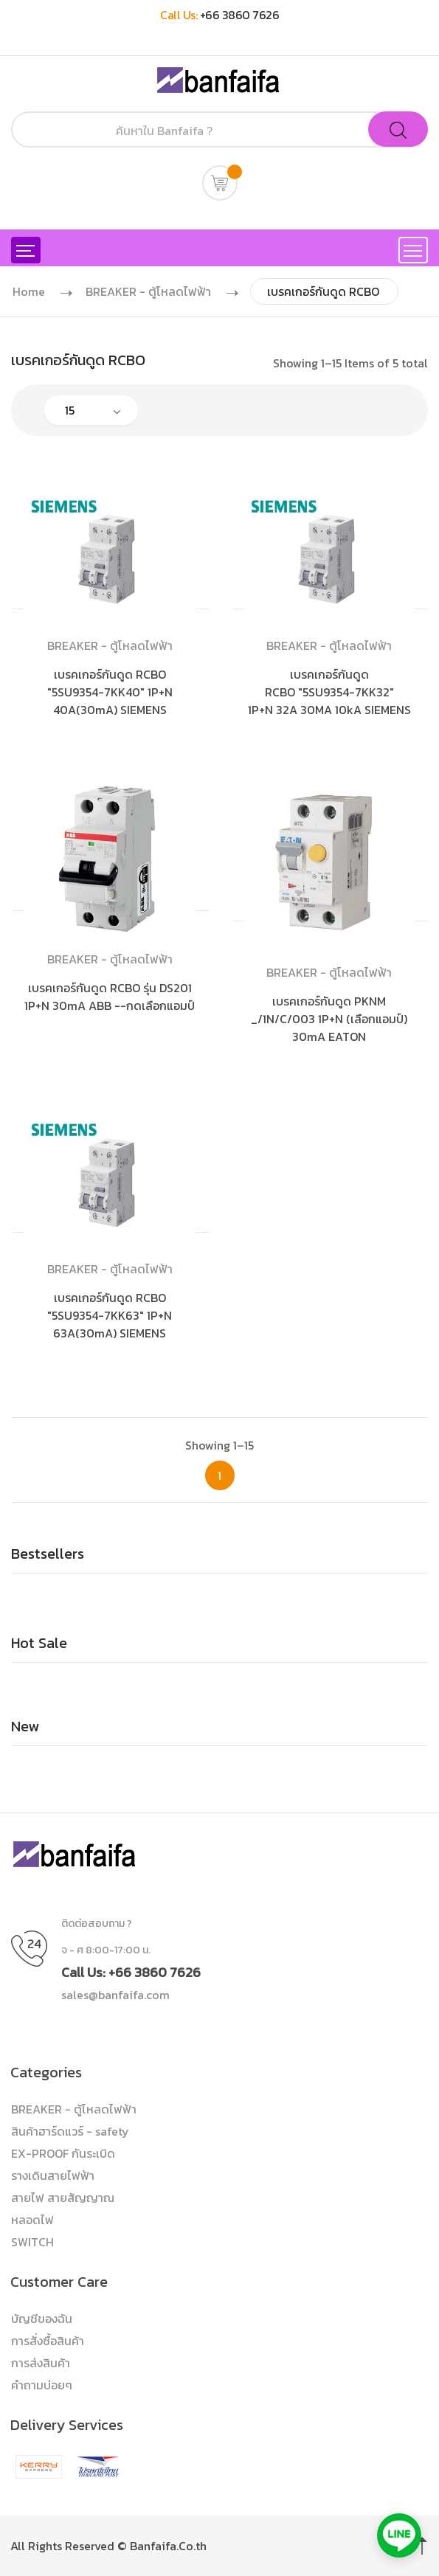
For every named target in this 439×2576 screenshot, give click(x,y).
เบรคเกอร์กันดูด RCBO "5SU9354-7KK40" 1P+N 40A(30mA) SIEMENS (110, 692)
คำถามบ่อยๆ (41, 2385)
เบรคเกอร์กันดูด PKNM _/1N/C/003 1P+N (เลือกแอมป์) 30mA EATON (329, 1018)
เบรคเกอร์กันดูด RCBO (323, 291)
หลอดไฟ (32, 2220)
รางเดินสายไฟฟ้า (52, 2175)
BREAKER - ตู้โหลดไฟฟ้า (148, 291)
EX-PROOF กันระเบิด (63, 2153)
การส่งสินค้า (40, 2363)
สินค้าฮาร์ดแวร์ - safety (70, 2131)
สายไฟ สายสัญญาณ (62, 2197)
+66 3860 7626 (240, 15)
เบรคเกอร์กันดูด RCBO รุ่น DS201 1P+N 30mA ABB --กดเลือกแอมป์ (109, 996)
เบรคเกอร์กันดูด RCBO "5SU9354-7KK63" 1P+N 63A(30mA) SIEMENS (109, 1315)
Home (29, 291)
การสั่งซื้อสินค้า (47, 2341)
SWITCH (32, 2242)
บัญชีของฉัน (41, 2318)
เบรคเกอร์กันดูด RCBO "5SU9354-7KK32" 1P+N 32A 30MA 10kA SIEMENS (329, 692)
